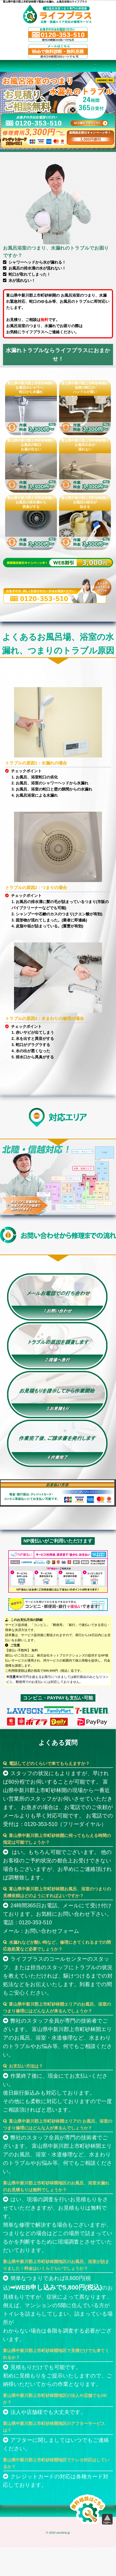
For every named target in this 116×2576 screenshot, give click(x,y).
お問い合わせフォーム (52, 1944)
